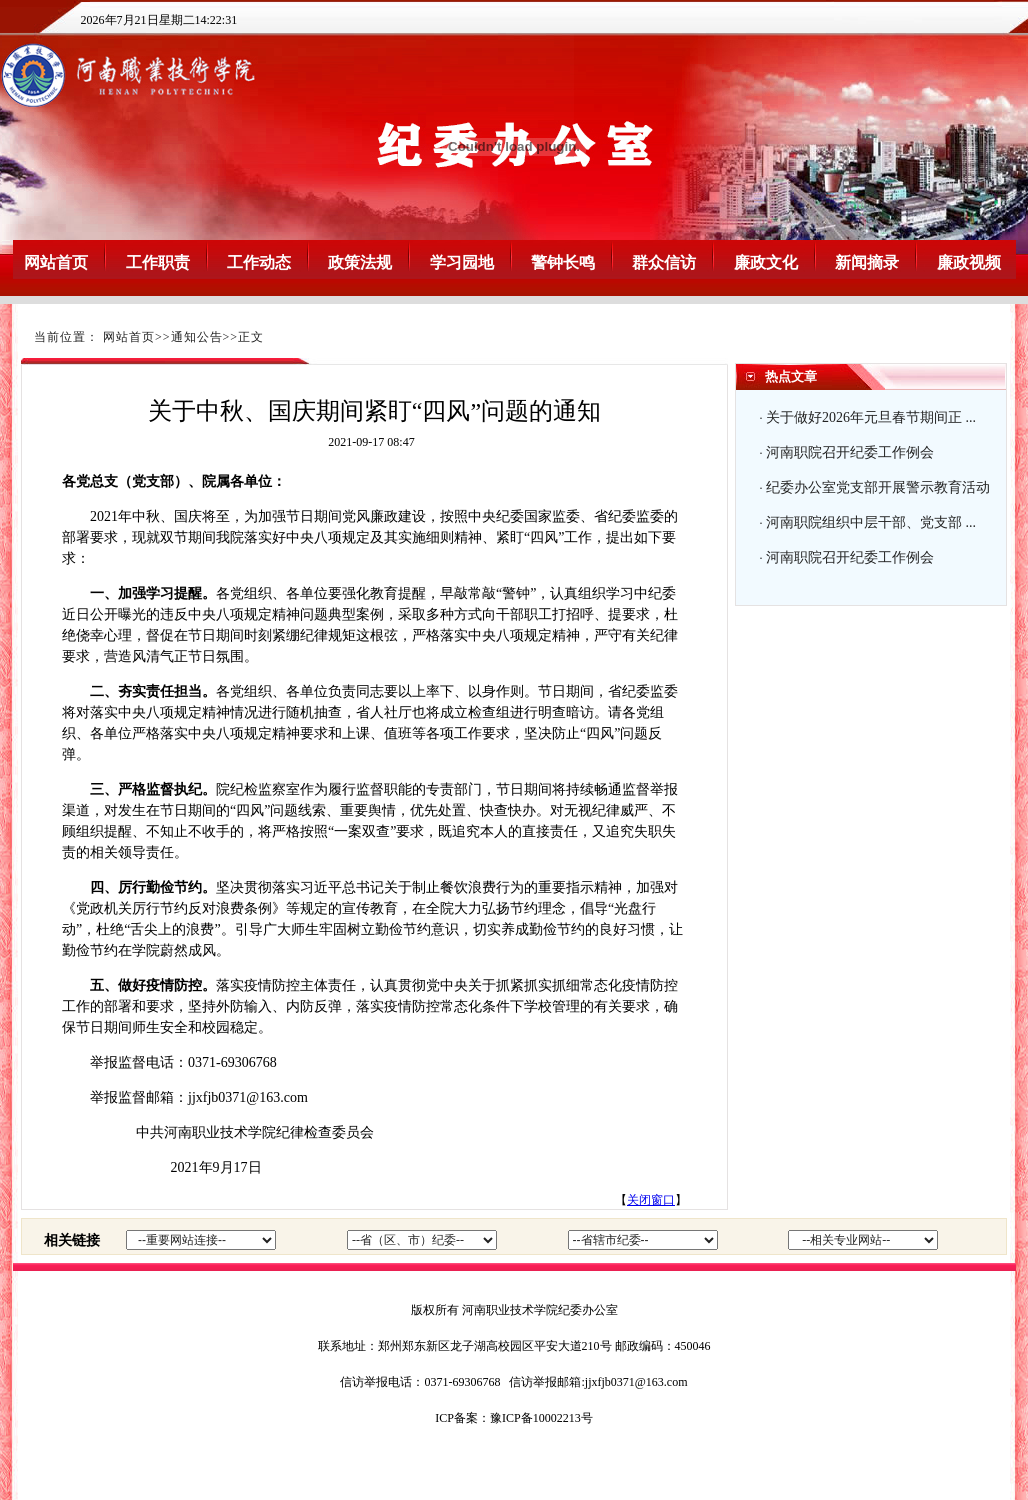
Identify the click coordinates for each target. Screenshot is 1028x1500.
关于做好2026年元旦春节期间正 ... (871, 417)
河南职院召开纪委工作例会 (850, 452)
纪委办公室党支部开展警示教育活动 (878, 487)
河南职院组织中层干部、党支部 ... (871, 522)
